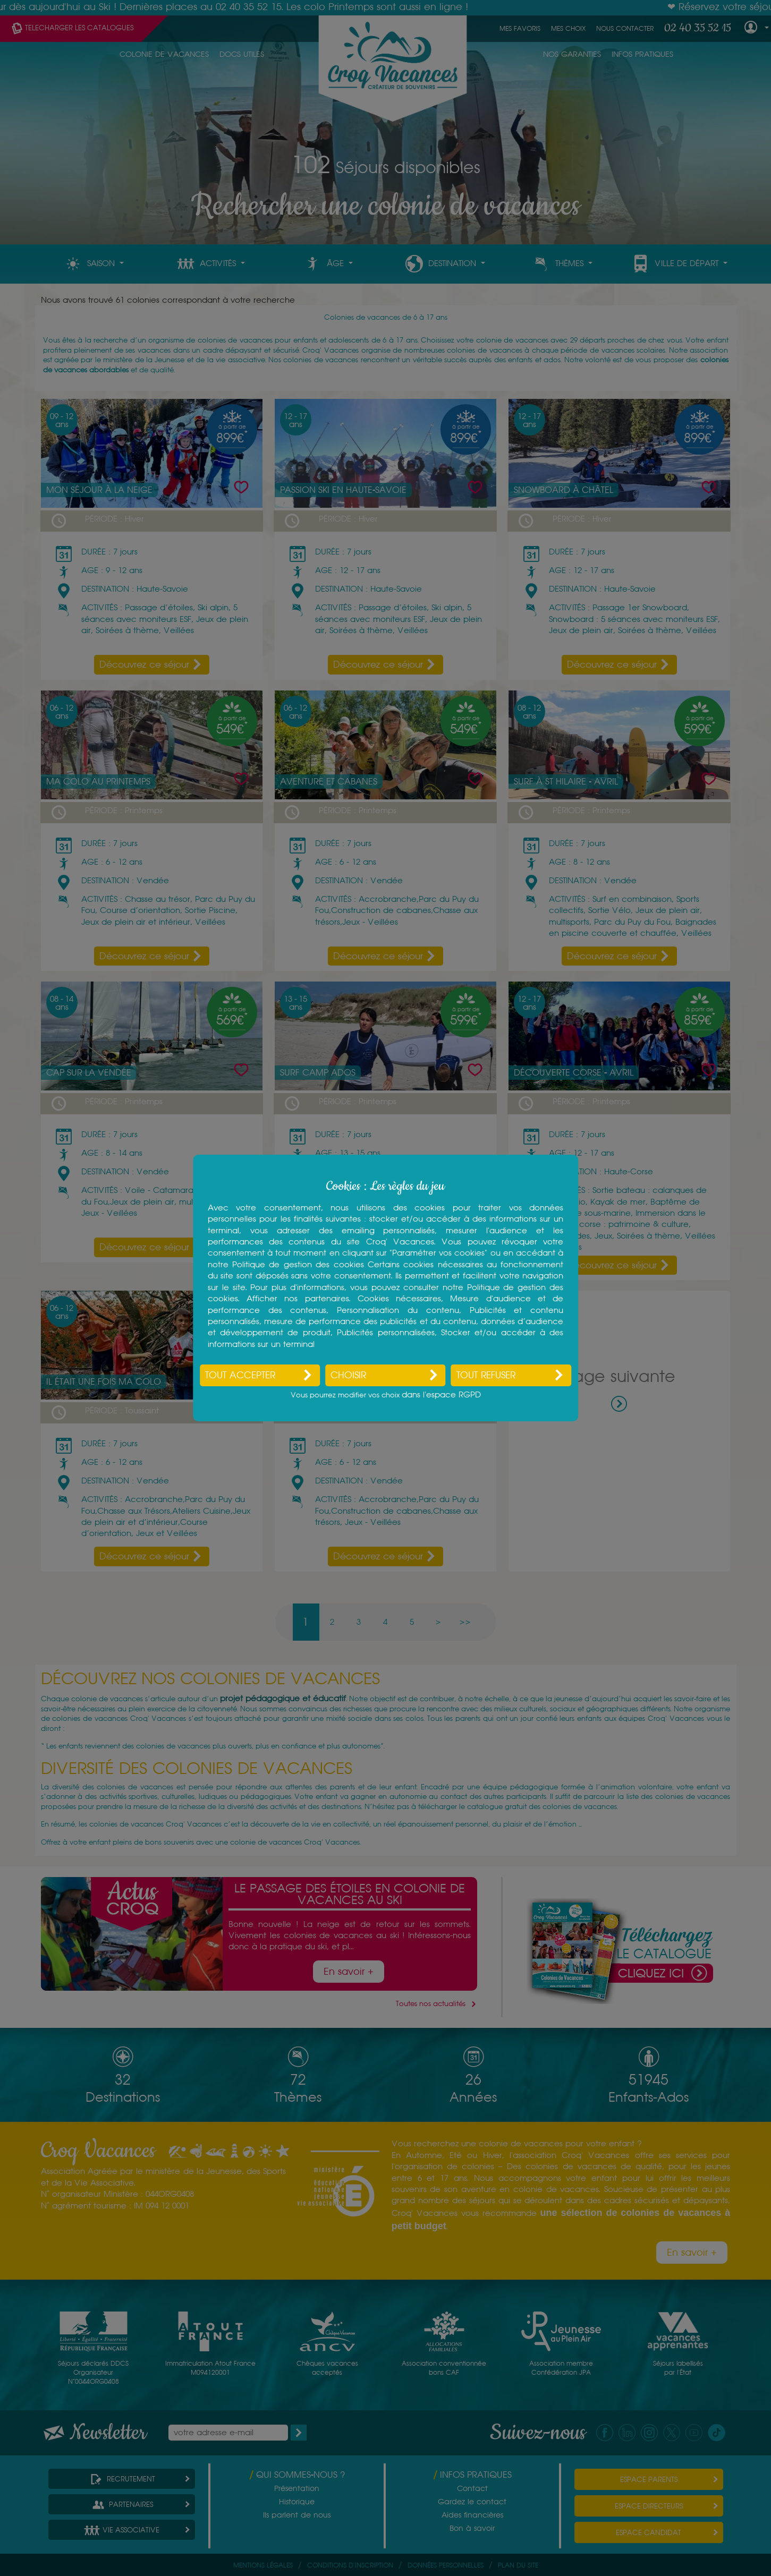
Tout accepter (240, 1375)
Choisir (348, 1375)
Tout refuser (485, 1375)
